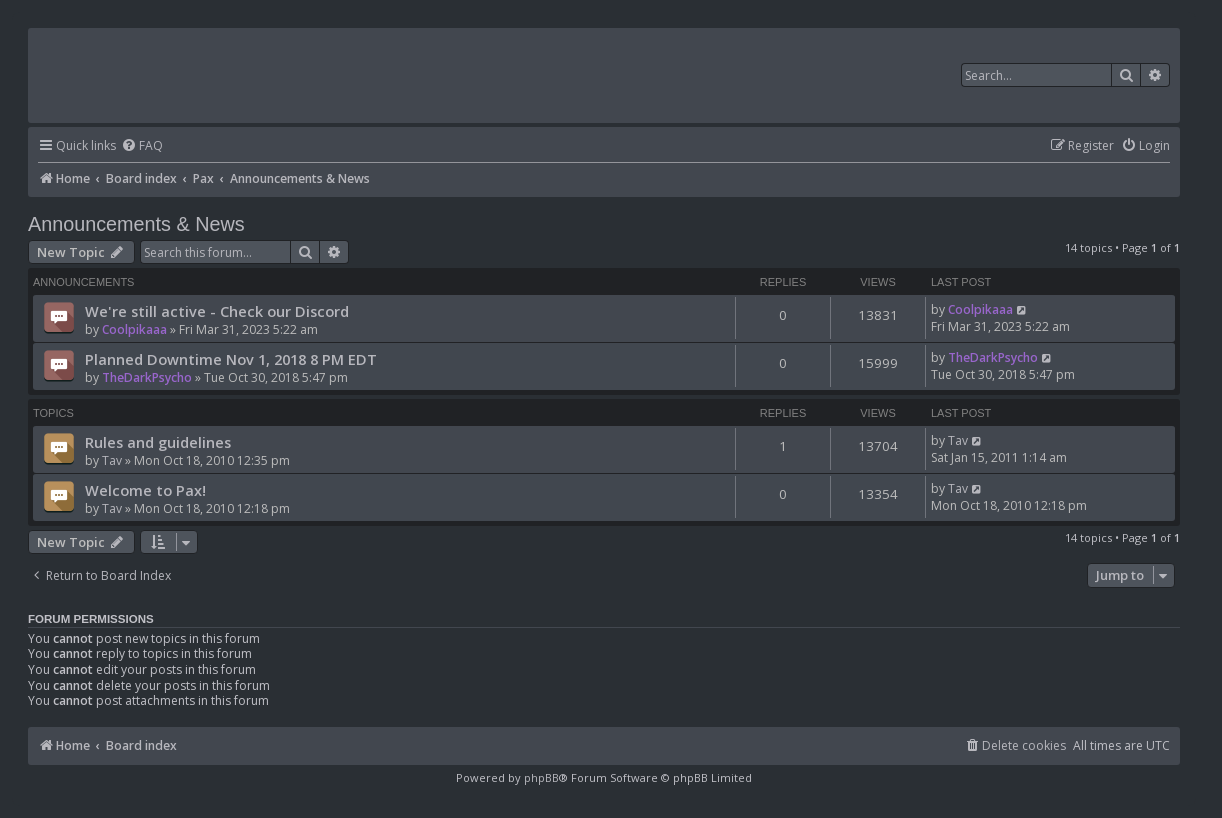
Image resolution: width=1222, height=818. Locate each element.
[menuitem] (142, 146)
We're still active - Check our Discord (217, 311)
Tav (112, 460)
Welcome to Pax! (145, 490)
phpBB (541, 777)
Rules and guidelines (158, 442)
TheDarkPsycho (147, 377)
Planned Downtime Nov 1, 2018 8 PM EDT (231, 359)
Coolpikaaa (134, 329)
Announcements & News (136, 224)
